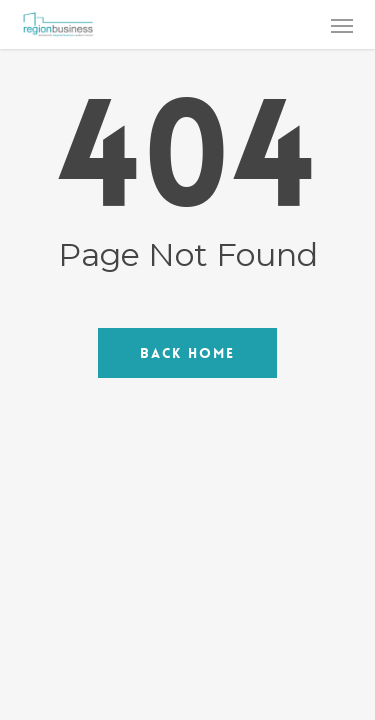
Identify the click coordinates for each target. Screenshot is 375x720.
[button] (342, 25)
